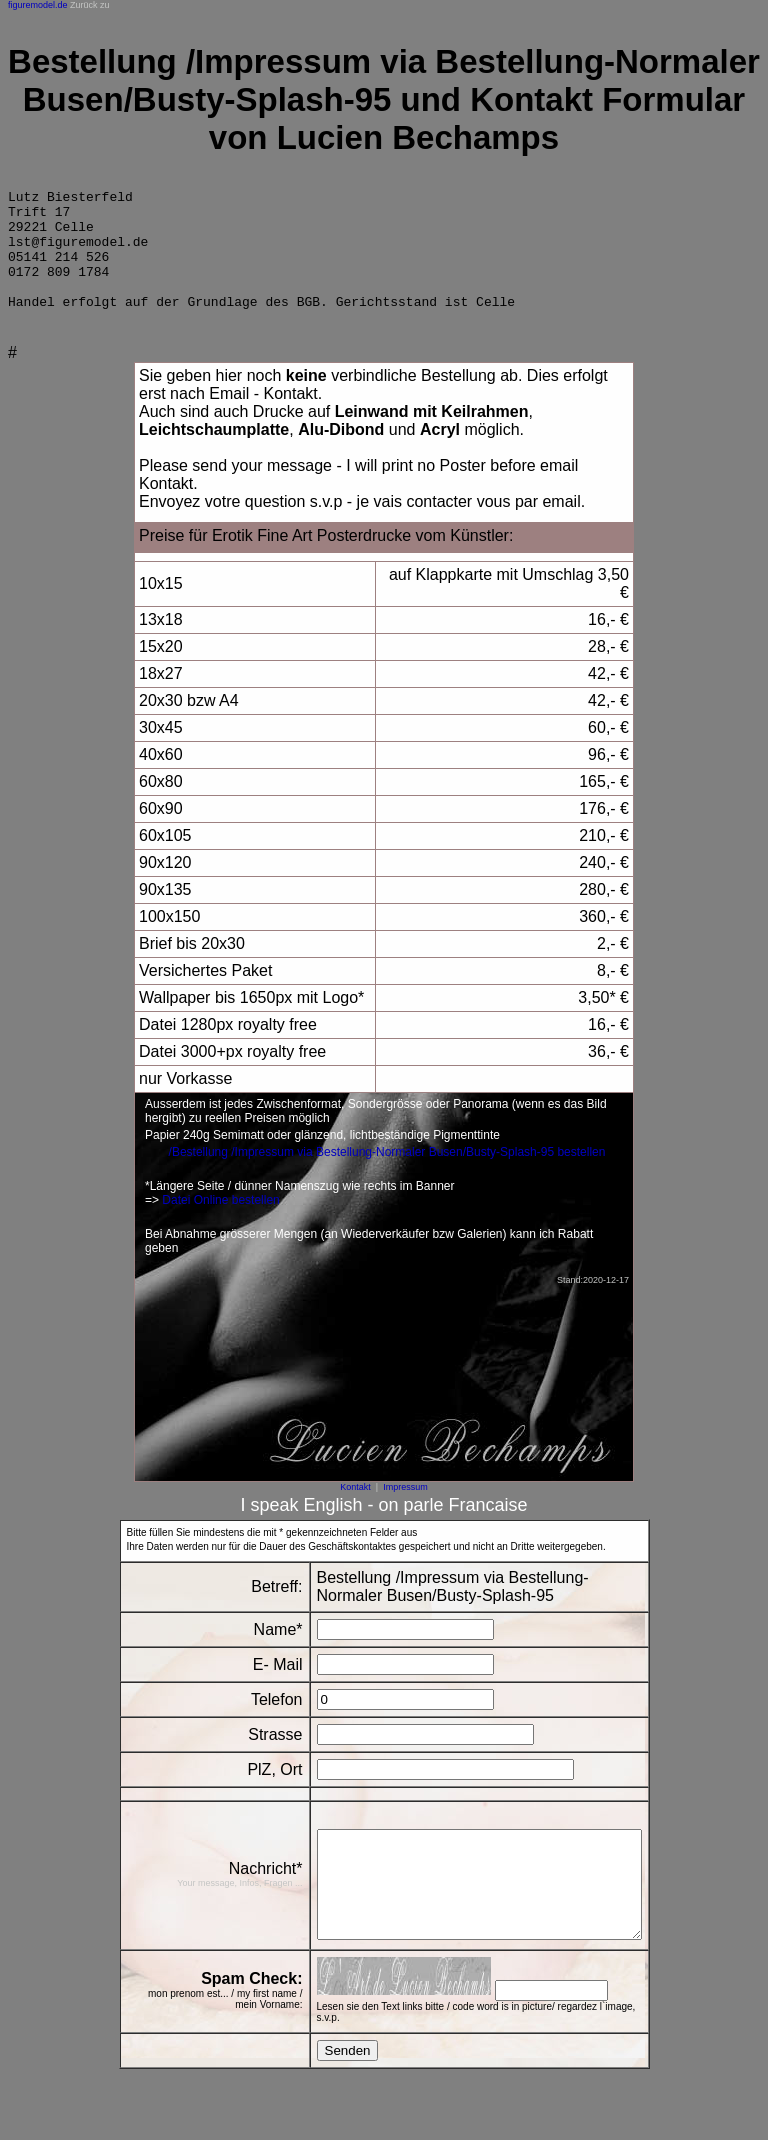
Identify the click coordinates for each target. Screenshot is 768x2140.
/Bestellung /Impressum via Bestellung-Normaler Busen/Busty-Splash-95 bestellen (387, 1176)
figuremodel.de (38, 5)
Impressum (405, 1511)
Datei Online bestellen (220, 1224)
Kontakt (355, 1511)
